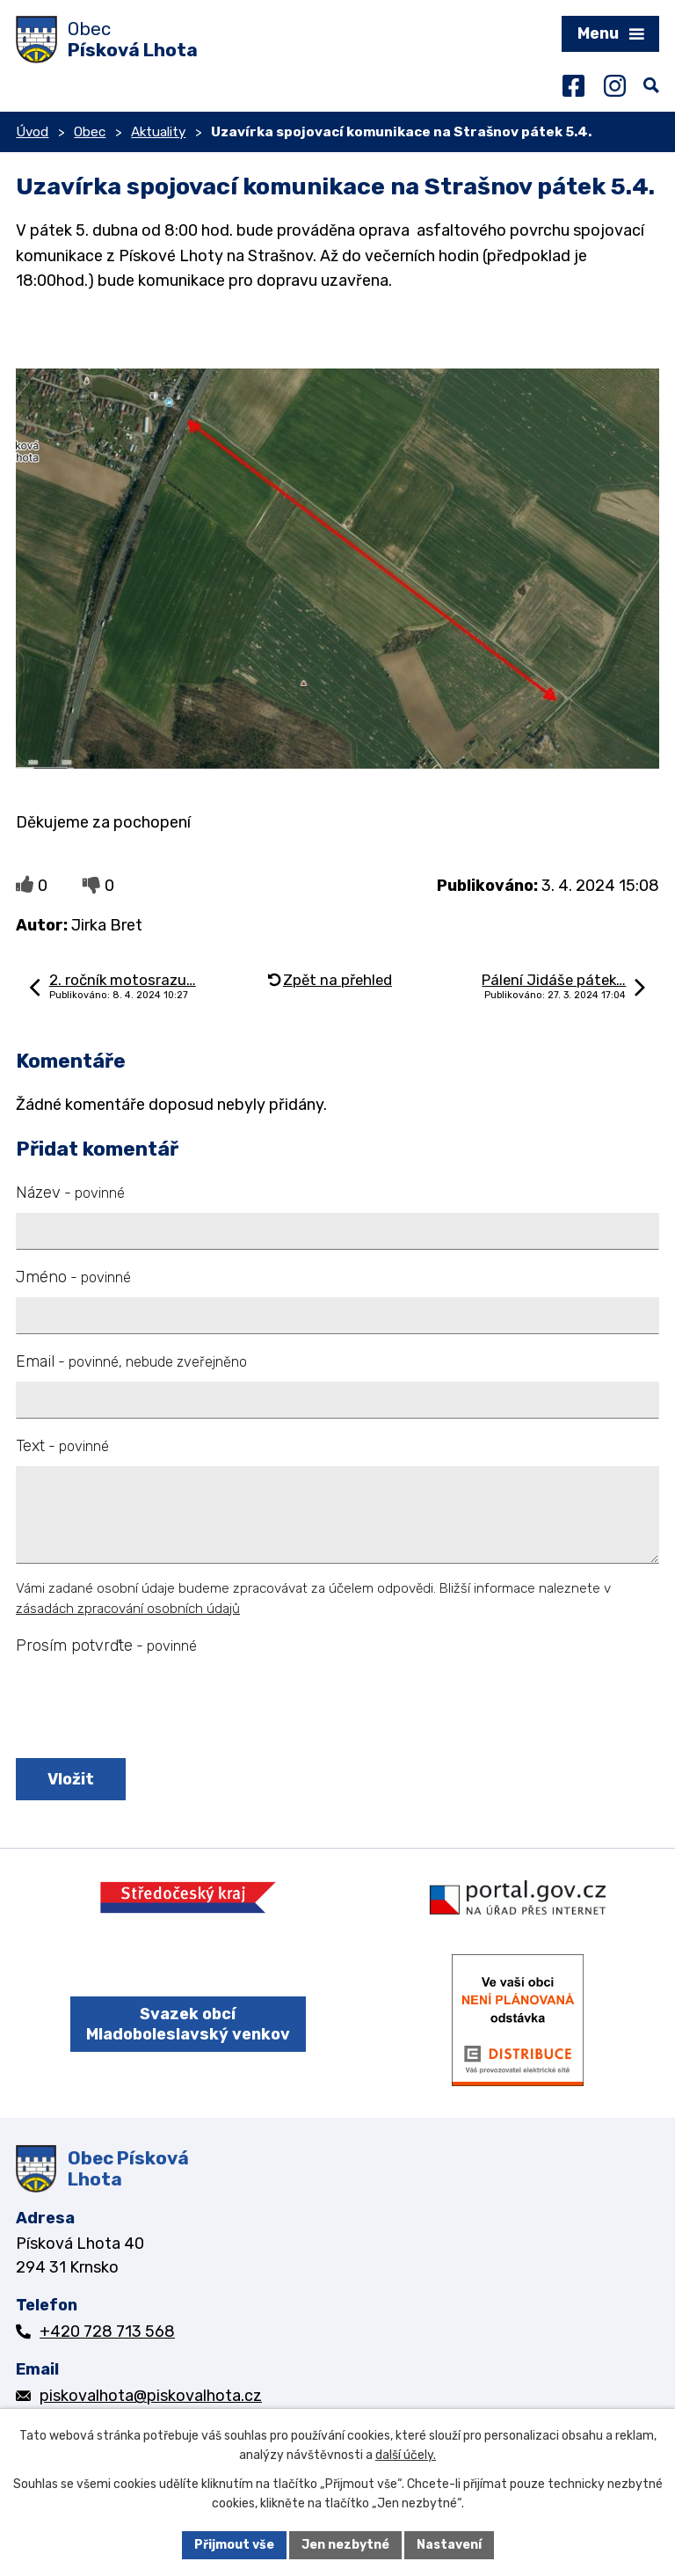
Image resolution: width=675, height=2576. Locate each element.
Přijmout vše (234, 2544)
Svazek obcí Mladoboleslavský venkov (188, 2024)
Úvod (32, 132)
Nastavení (449, 2544)
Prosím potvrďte (106, 1645)
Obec (89, 132)
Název (70, 1192)
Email (131, 1361)
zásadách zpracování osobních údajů (128, 1608)
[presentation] (145, 1708)
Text (62, 1446)
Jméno (73, 1277)
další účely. (405, 2455)
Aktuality (158, 132)
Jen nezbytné (345, 2544)
